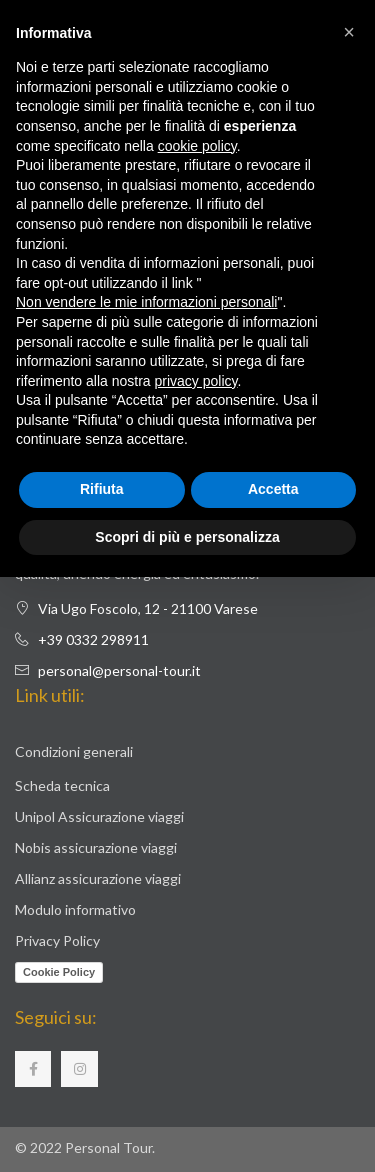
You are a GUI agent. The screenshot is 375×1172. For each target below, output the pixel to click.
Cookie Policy (59, 972)
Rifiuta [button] (102, 489)
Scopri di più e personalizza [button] (187, 537)
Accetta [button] (273, 489)
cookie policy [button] (197, 146)
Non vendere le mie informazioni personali (146, 302)
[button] (349, 32)
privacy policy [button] (196, 381)
